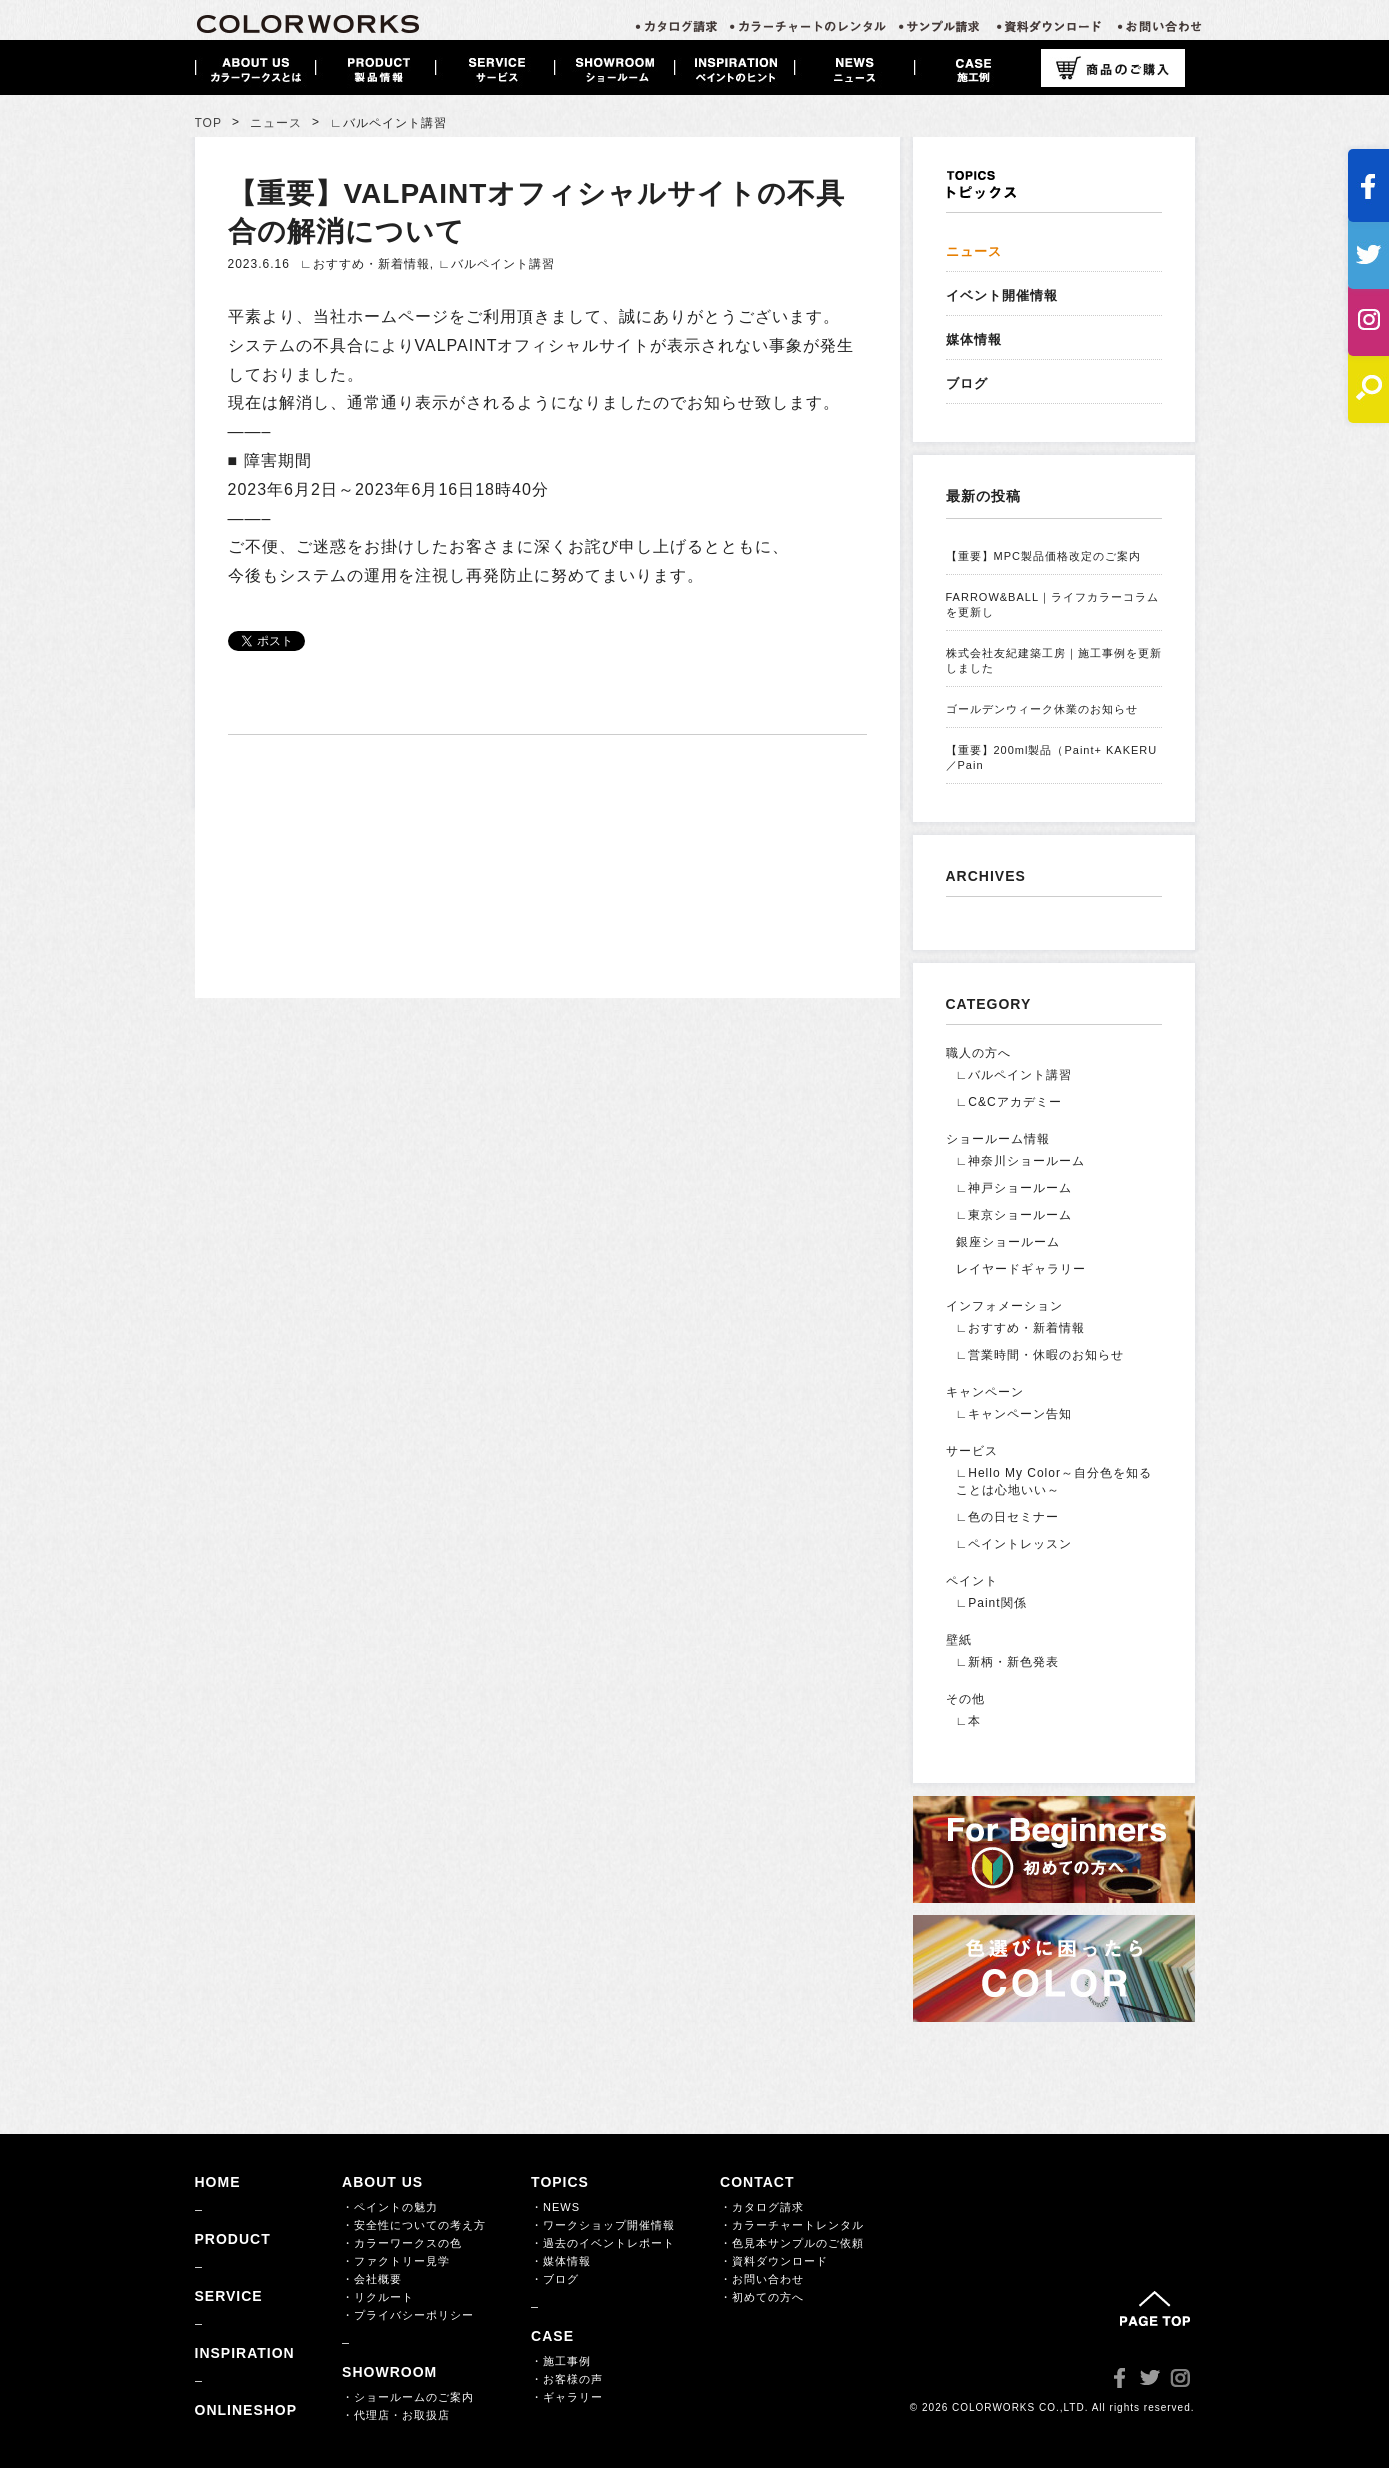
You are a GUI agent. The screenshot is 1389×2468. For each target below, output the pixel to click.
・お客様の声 (567, 2379)
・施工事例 (561, 2361)
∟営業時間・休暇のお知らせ (1040, 1355)
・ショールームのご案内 (408, 2397)
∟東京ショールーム (1014, 1215)
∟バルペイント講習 (496, 264)
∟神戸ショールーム (1014, 1188)
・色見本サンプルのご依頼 (792, 2243)
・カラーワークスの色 (402, 2243)
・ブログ (555, 2279)
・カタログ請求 (762, 2207)
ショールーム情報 (998, 1139)
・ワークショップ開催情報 (603, 2225)
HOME (218, 2182)
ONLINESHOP (246, 2410)
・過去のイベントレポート (603, 2243)
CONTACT (757, 2182)
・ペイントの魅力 (390, 2207)
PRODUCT (233, 2239)
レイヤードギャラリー (1021, 1269)
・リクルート (378, 2297)
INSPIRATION (245, 2353)
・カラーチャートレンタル (792, 2225)
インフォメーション (1004, 1306)
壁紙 (959, 1640)
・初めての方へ (762, 2297)
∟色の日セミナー (1008, 1517)
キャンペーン (985, 1392)
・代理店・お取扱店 (396, 2415)
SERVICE (229, 2296)
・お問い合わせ (762, 2279)
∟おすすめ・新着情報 (365, 264)
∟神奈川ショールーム (1021, 1161)
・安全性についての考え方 (414, 2225)
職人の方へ (978, 1053)
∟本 (969, 1721)
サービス (972, 1451)
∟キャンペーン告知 (1014, 1414)
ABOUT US (382, 2182)
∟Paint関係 (991, 1603)
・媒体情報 (561, 2261)
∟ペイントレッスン (1014, 1544)
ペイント (972, 1581)
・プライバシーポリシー (408, 2315)
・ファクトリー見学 (396, 2261)
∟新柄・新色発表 (1008, 1662)
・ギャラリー (567, 2397)
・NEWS (555, 2207)
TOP (208, 123)
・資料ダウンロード (774, 2261)
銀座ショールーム (1008, 1242)
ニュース (276, 123)
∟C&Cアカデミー (1009, 1102)
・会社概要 (372, 2279)
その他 (965, 1699)
